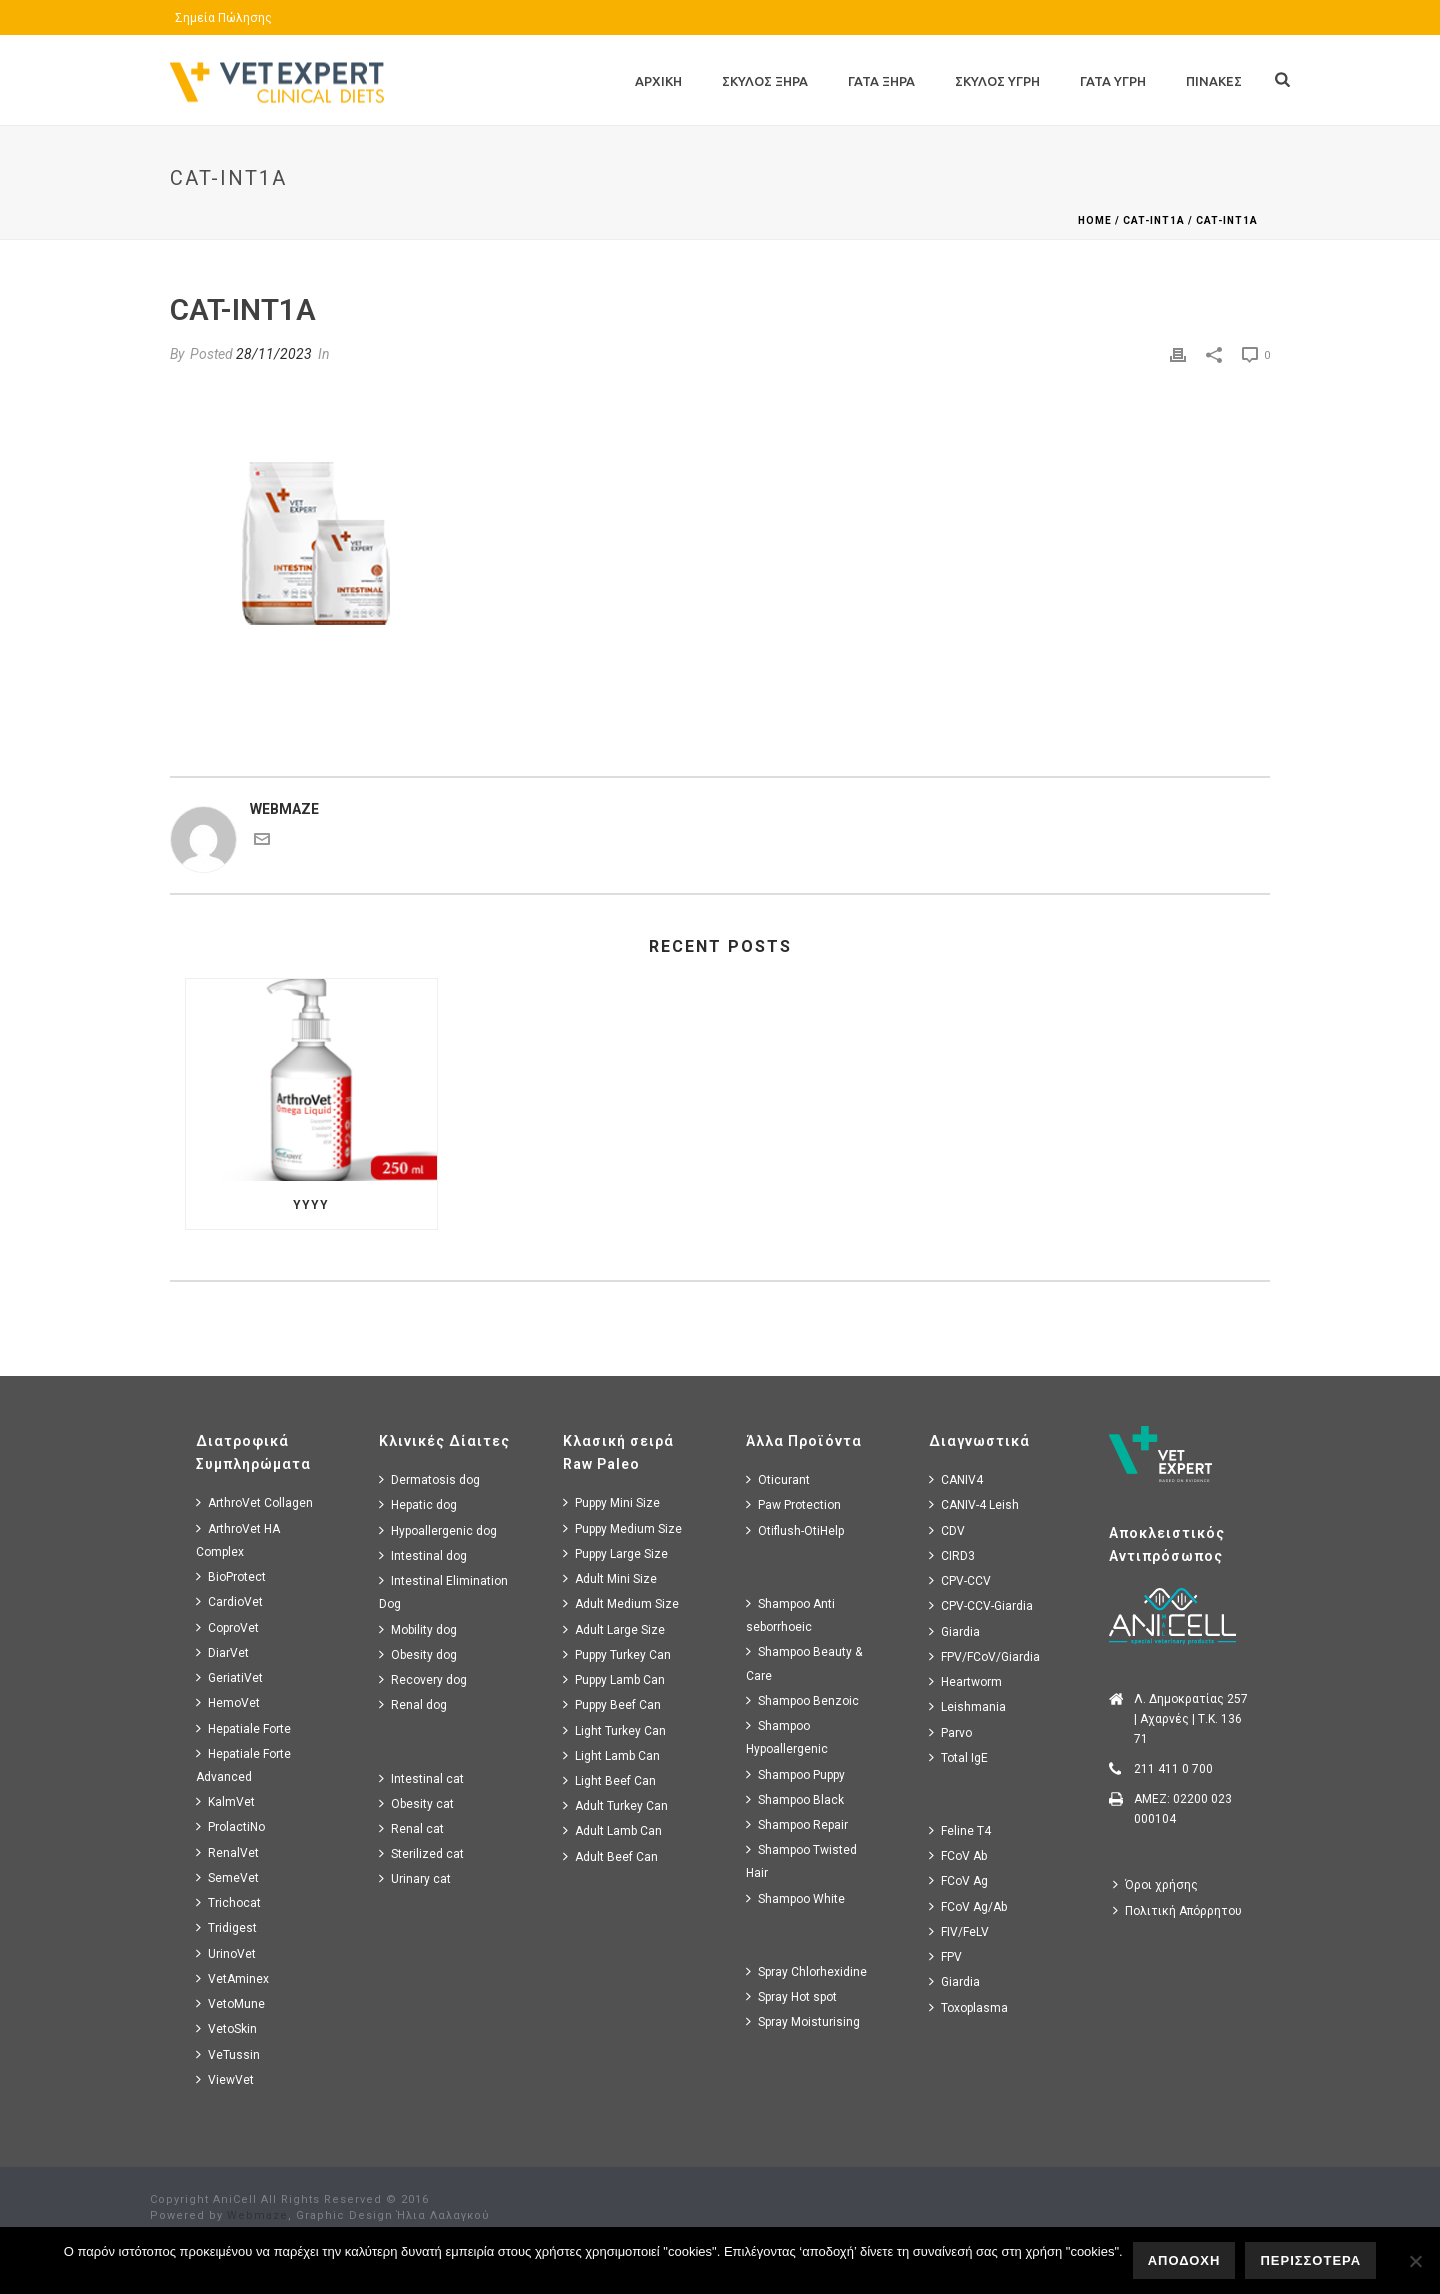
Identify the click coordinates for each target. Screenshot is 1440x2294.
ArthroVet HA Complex (238, 1540)
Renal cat (411, 1828)
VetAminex (232, 1978)
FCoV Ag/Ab (968, 1906)
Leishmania (967, 1706)
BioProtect (231, 1576)
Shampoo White (795, 1898)
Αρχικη (658, 81)
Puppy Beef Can (612, 1704)
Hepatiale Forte (243, 1728)
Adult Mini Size (610, 1578)
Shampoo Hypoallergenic (787, 1737)
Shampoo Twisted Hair (801, 1861)
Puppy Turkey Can (617, 1654)
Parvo (950, 1732)
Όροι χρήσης (1155, 1884)
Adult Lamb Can (612, 1830)
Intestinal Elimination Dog (443, 1592)
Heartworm (965, 1681)
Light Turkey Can (614, 1730)
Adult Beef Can (610, 1856)
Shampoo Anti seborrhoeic (790, 1615)
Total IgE (958, 1757)
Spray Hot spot (791, 1996)
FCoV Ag (958, 1880)
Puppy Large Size (615, 1553)
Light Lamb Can (611, 1755)
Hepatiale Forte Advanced (243, 1765)
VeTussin (228, 2054)
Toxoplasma (968, 2007)
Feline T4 (960, 1830)
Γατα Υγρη (1113, 81)
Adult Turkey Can (615, 1805)
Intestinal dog (423, 1555)
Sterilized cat (421, 1853)
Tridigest (226, 1927)
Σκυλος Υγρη (997, 81)
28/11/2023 (274, 354)
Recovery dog (423, 1679)
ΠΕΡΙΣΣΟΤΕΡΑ (1310, 2260)
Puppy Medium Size (622, 1528)
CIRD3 (952, 1555)
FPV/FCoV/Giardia (984, 1656)
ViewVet (225, 2079)
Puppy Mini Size (611, 1502)
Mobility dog (418, 1629)
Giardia (954, 1631)
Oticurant (778, 1479)
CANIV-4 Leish (974, 1504)
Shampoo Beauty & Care (804, 1663)
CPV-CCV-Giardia (981, 1605)
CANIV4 (956, 1479)
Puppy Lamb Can (614, 1679)
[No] (1415, 2261)
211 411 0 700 (1173, 1769)
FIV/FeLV (959, 1931)
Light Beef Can (609, 1780)
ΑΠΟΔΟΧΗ (1184, 2260)
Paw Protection (793, 1504)
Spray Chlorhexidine (806, 1971)
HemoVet (228, 1702)
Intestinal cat (421, 1778)
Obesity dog (418, 1654)
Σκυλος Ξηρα (765, 81)
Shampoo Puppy (795, 1774)
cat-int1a (1154, 220)
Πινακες (1214, 81)
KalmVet (225, 1801)
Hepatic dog (418, 1504)
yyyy (311, 1205)
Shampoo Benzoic (802, 1700)
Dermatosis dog (429, 1479)
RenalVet (227, 1852)
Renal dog (413, 1704)
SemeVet (227, 1877)
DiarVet (222, 1652)
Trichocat (228, 1902)
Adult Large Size (614, 1629)
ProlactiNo (230, 1826)
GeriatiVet (229, 1677)
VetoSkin (226, 2028)
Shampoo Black (795, 1799)
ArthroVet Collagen (254, 1502)
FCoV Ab (958, 1855)
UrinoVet (226, 1953)
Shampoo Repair (797, 1824)
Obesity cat (416, 1803)
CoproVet (227, 1627)
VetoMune (230, 2003)
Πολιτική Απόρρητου (1177, 1910)
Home (1095, 220)
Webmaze (257, 2215)
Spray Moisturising (803, 2021)
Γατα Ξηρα (881, 81)
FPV (945, 1956)
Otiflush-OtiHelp (795, 1530)
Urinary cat (415, 1878)
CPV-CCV (960, 1580)
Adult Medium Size (621, 1603)
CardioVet (229, 1601)
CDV (947, 1530)
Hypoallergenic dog (438, 1530)
